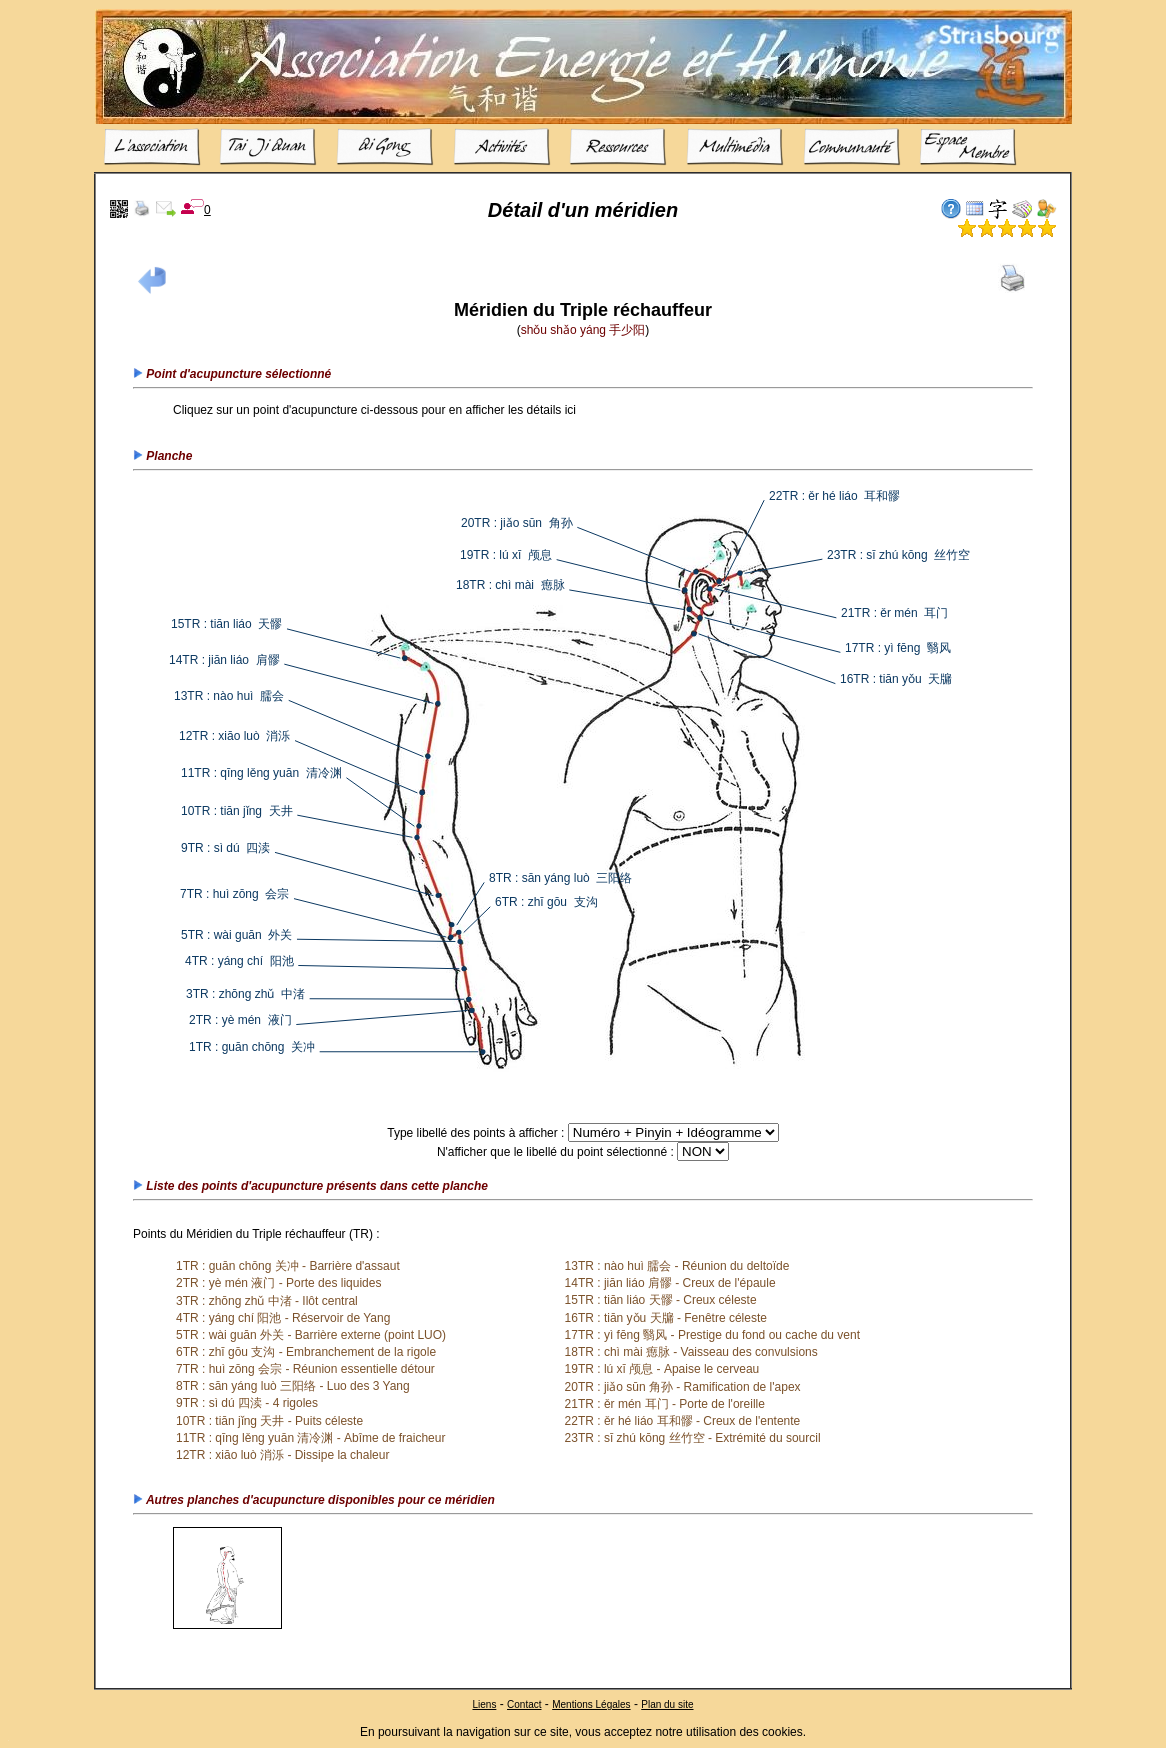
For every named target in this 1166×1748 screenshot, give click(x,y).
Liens (484, 1703)
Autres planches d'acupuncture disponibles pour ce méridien (314, 1500)
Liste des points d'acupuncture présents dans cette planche (310, 1186)
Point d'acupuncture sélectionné (232, 374)
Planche (162, 456)
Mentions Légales (591, 1703)
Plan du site (667, 1703)
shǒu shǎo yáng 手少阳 (583, 330)
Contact (524, 1703)
